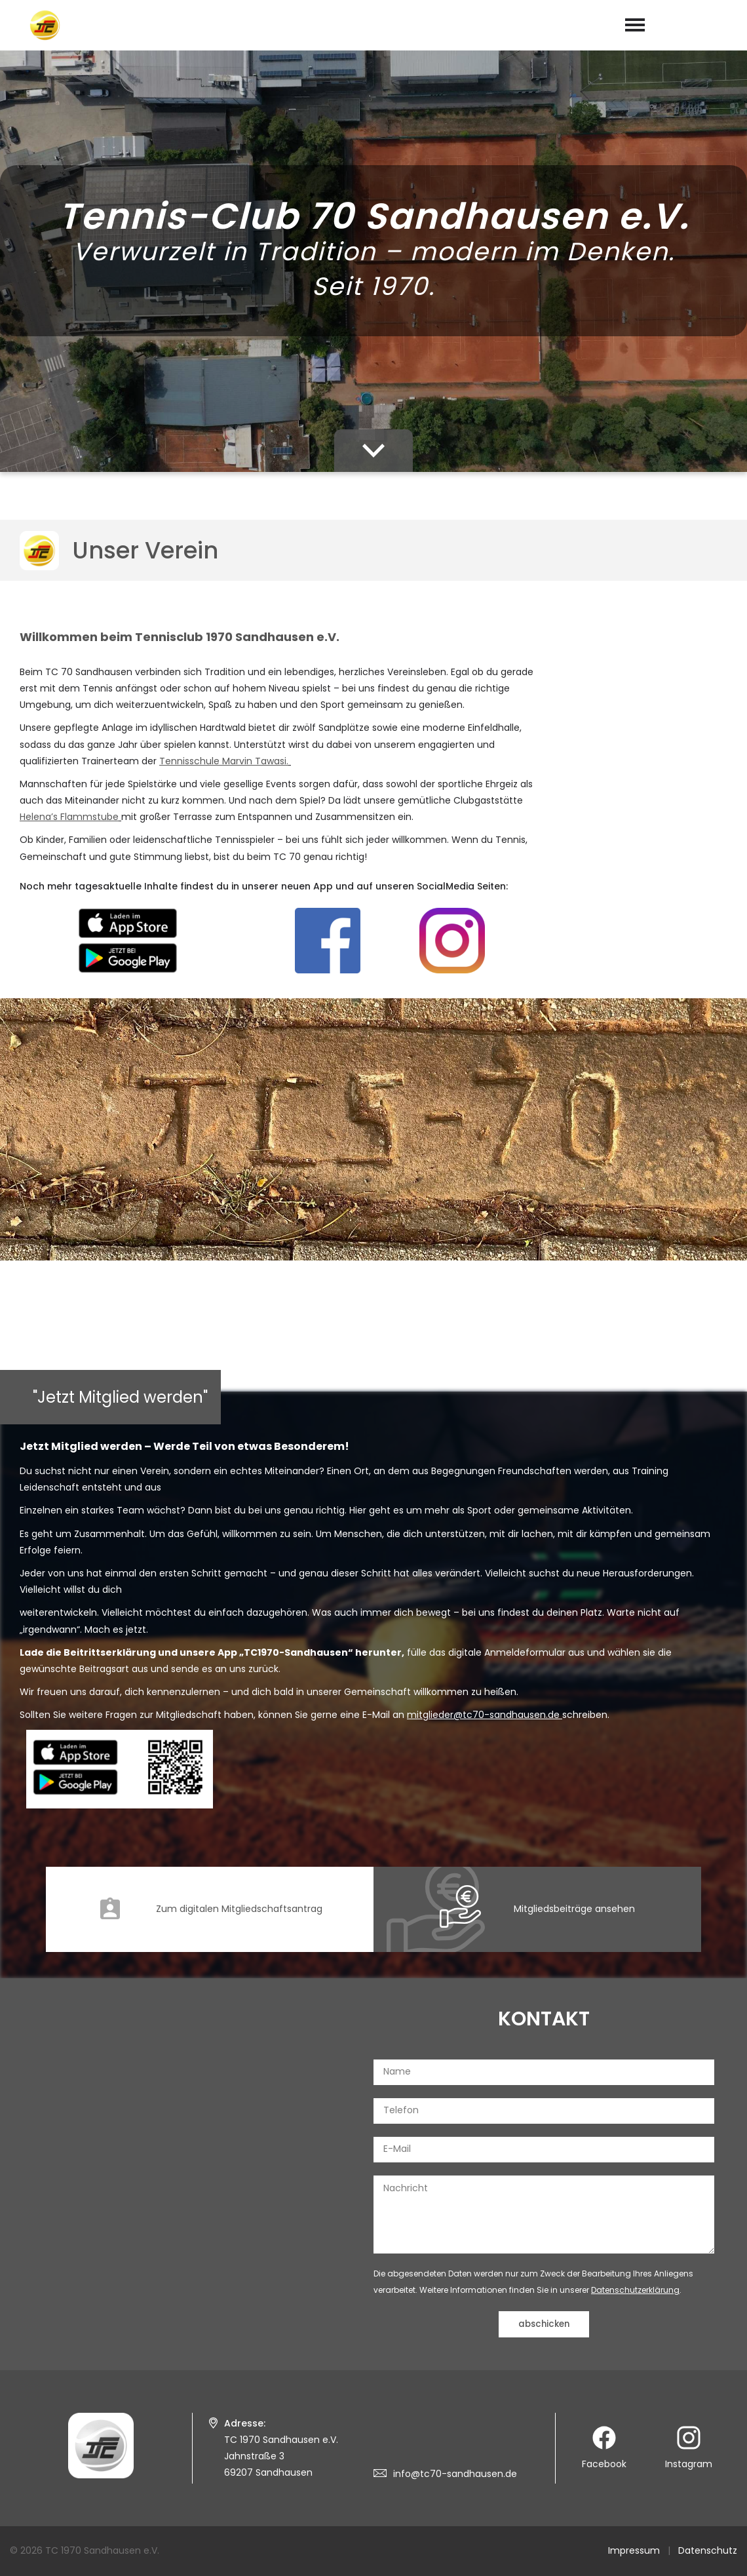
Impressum (634, 2550)
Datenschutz (707, 2550)
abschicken (543, 2324)
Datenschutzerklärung (635, 2289)
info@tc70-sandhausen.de (455, 2473)
